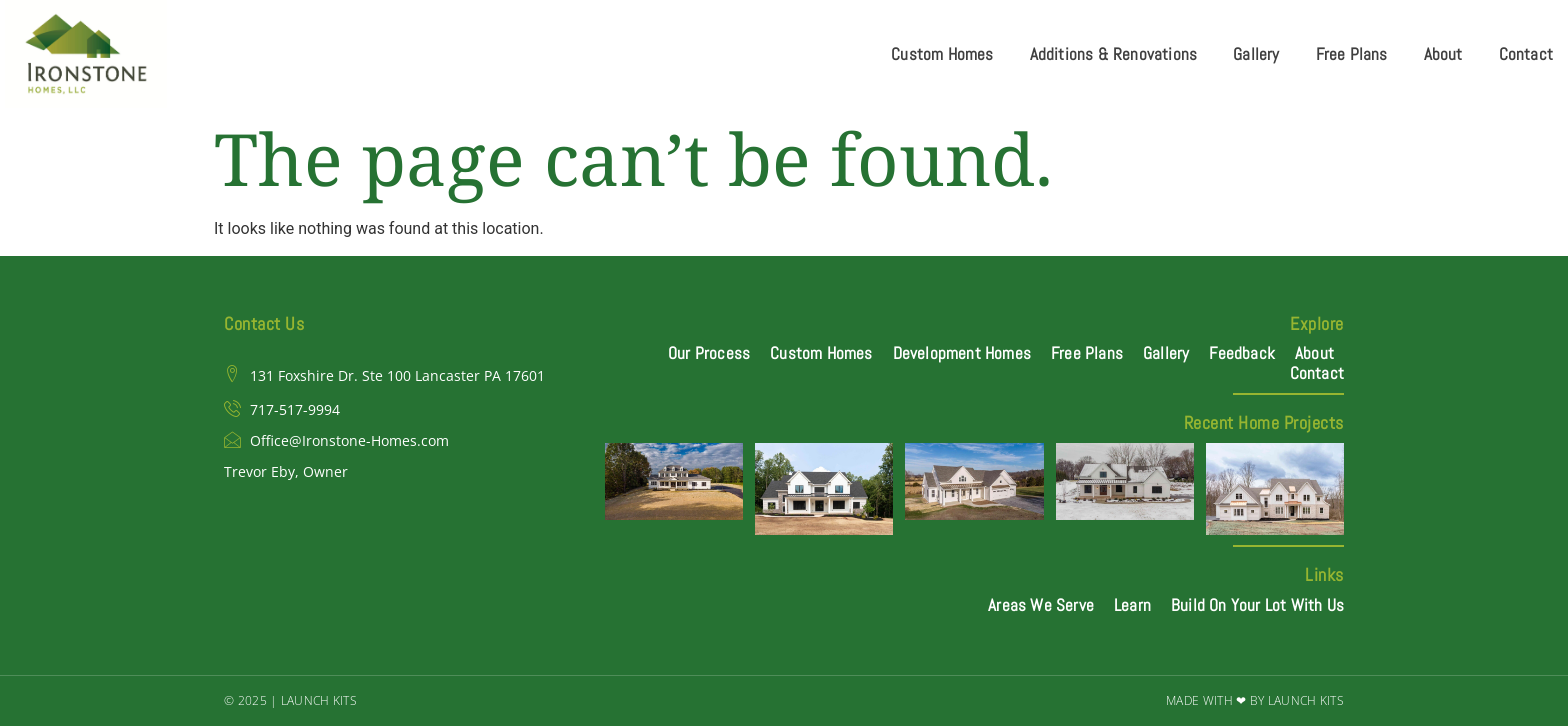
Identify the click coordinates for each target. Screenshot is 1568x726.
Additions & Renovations (1114, 54)
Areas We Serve (1041, 605)
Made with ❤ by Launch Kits (1255, 700)
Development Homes (962, 353)
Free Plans (1352, 54)
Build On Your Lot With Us (1257, 605)
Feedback (1242, 353)
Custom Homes (942, 54)
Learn (1132, 605)
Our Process (709, 353)
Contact (1526, 54)
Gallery (1256, 54)
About (1443, 54)
